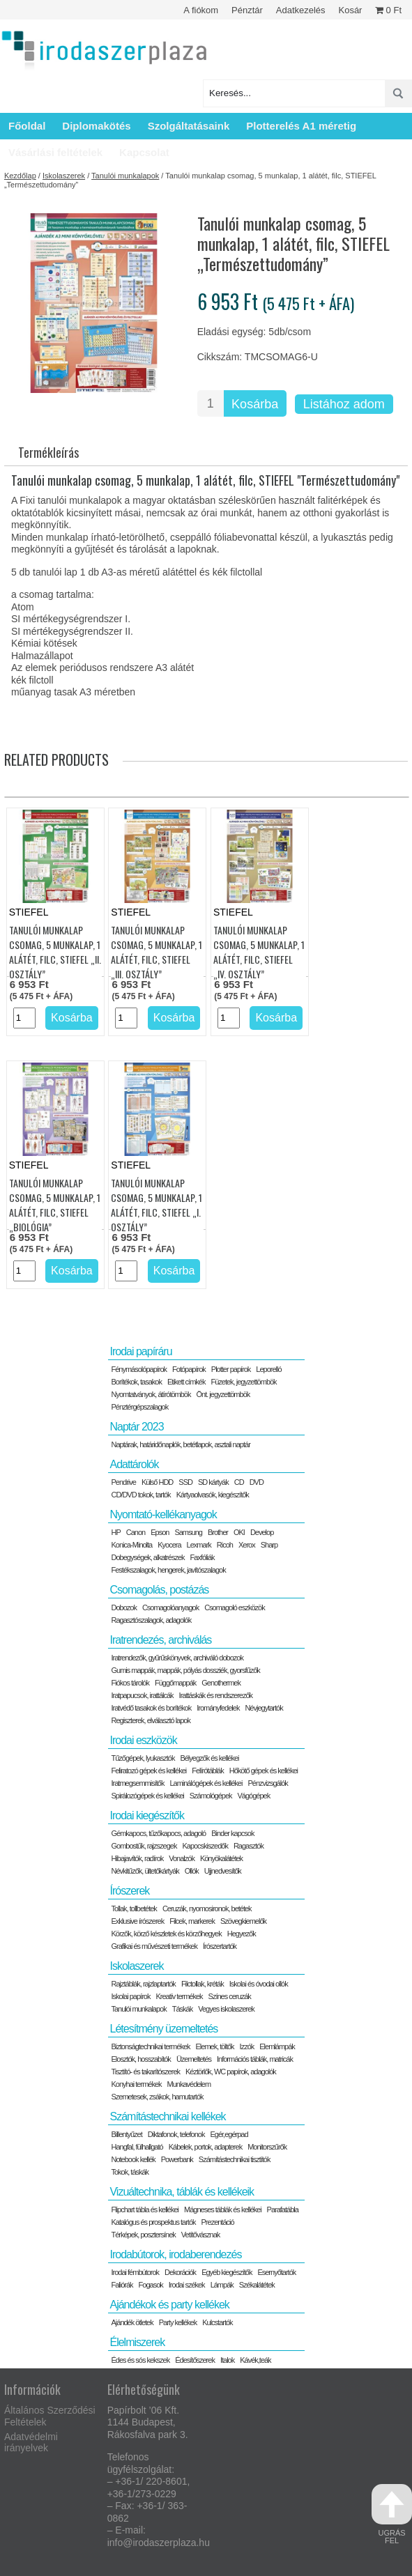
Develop (261, 1532)
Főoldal (26, 126)
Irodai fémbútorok (135, 2272)
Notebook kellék (133, 2159)
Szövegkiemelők (243, 1921)
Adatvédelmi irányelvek (31, 2442)
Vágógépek (254, 1795)
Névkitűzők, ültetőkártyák (144, 1871)
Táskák (182, 2009)
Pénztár (247, 10)
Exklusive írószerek (137, 1921)
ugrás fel (392, 2514)
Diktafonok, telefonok (176, 2134)
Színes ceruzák (229, 1996)
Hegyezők (241, 1933)
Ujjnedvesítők (222, 1871)
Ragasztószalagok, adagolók (151, 1620)
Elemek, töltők (215, 2046)
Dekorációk (180, 2272)
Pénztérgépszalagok (139, 1407)
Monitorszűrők (267, 2147)
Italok (227, 2360)
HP (115, 1532)
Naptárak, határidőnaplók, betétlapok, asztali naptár (180, 1444)
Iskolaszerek (64, 175)
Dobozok (123, 1607)
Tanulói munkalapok (125, 175)
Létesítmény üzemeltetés (163, 2029)
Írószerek (129, 1891)
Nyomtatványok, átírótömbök (150, 1394)
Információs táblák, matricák (255, 2059)
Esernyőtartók (276, 2272)
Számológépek (211, 1795)
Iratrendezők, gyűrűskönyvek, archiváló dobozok (177, 1657)
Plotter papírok (231, 1369)
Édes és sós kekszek (140, 2360)
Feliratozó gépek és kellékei (148, 1770)
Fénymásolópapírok (139, 1369)
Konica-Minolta (131, 1545)
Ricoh (225, 1545)
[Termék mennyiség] (210, 403)
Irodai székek (187, 2285)
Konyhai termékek (136, 2084)
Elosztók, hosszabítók (140, 2059)
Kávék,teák (255, 2360)
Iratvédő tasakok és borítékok (151, 1708)
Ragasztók (249, 1846)
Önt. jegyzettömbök (223, 1394)
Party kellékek (178, 2322)
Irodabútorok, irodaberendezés (175, 2254)
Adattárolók (133, 1464)
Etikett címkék (186, 1382)
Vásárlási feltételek (55, 152)
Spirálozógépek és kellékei (147, 1795)
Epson (160, 1532)
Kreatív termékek (178, 1996)
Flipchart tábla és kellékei (144, 2209)
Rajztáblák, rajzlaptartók (143, 1984)
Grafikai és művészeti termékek (154, 1946)
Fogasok (151, 2285)
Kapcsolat (144, 152)
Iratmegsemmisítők (137, 1783)
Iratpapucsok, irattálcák (142, 1695)
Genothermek (221, 1683)
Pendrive (123, 1482)
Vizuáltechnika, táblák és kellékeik (181, 2192)
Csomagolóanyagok (170, 1607)
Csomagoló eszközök (234, 1607)
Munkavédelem (189, 2084)
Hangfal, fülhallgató (136, 2147)
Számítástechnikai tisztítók (234, 2159)
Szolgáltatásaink (189, 126)
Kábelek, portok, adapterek (205, 2147)
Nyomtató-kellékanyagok (162, 1514)
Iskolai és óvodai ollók (258, 1984)
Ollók (192, 1871)
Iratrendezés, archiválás (160, 1640)
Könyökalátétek (221, 1858)
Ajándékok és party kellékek (169, 2305)
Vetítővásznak (200, 2234)
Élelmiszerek (137, 2342)
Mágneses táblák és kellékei (222, 2209)
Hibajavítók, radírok (137, 1858)
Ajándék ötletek (132, 2322)
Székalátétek (257, 2285)
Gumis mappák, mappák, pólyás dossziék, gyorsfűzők (185, 1670)
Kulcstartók (217, 2322)
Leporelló (268, 1369)
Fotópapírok (189, 1369)
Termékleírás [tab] (48, 452)
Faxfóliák (202, 1557)
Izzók (247, 2046)
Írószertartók (219, 1946)
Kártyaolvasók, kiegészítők (212, 1494)
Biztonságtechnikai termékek (150, 2046)
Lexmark (199, 1545)
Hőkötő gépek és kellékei (263, 1770)
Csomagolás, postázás (158, 1590)
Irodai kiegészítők (146, 1815)
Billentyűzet (126, 2134)
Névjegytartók (263, 1708)
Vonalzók (181, 1858)
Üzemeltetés (193, 2059)
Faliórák (121, 2285)
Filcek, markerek (192, 1921)
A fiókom (200, 10)
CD (239, 1482)
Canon (135, 1532)
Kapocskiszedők (205, 1846)
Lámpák (222, 2285)
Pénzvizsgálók (267, 1783)
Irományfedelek (218, 1708)
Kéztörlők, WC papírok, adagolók (230, 2071)
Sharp (269, 1545)
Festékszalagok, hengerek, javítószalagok (168, 1570)
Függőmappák (175, 1683)
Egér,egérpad (228, 2134)
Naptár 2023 (136, 1427)
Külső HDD (157, 1482)
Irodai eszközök (142, 1740)
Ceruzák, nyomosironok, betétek (207, 1908)
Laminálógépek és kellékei (205, 1783)
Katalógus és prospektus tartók (153, 2222)
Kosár (350, 10)
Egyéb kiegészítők (226, 2272)
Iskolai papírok (130, 1996)
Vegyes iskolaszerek (226, 2009)
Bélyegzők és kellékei (209, 1758)
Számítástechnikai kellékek (167, 2116)
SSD (185, 1482)
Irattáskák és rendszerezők (215, 1695)
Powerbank (177, 2159)
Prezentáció (217, 2222)
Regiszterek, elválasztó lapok (150, 1720)
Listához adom (344, 404)
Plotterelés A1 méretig (301, 126)
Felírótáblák (207, 1770)
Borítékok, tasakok (136, 1382)
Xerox (246, 1545)
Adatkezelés (301, 10)
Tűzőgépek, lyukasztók (142, 1758)
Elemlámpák (277, 2046)
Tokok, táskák (129, 2172)
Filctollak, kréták (202, 1984)
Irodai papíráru (140, 1351)
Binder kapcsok (232, 1833)
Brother (218, 1532)
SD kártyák (213, 1482)
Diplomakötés (96, 126)
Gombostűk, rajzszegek (143, 1846)
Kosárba (254, 404)
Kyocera (169, 1545)
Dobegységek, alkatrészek (147, 1557)
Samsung (187, 1532)
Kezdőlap (20, 175)
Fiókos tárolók (129, 1683)
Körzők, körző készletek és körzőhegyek (166, 1933)
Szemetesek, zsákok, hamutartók (157, 2096)
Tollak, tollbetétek (133, 1908)
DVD (257, 1482)
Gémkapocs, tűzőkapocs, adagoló (158, 1833)
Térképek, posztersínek (143, 2234)
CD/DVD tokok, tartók (140, 1494)
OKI (239, 1532)
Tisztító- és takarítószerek (145, 2071)
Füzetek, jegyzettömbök (243, 1382)
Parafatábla (282, 2209)
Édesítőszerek (195, 2360)
